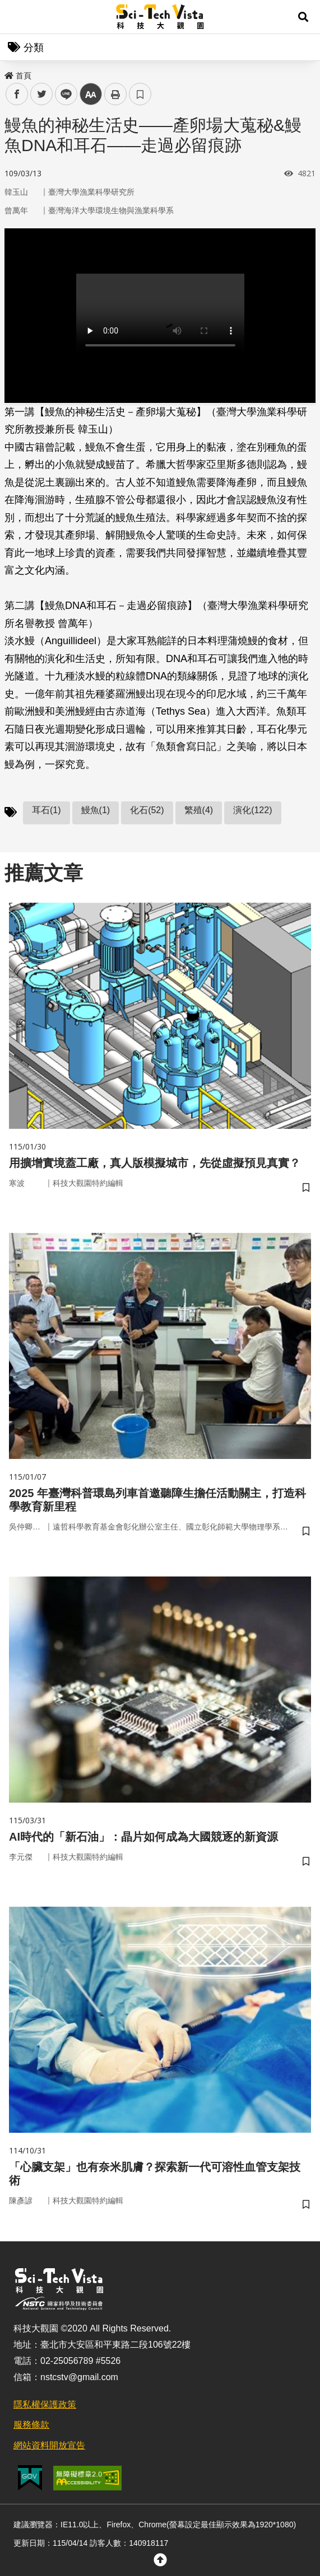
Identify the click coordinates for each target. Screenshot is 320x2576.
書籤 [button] (140, 94)
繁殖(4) (199, 810)
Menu (17, 17)
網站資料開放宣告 (49, 2445)
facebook (17, 94)
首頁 (17, 75)
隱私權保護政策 (44, 2404)
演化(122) (252, 810)
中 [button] (90, 94)
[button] (303, 17)
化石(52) (147, 810)
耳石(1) (46, 810)
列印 (115, 94)
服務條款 (31, 2424)
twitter (42, 94)
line (62, 94)
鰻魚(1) (95, 810)
